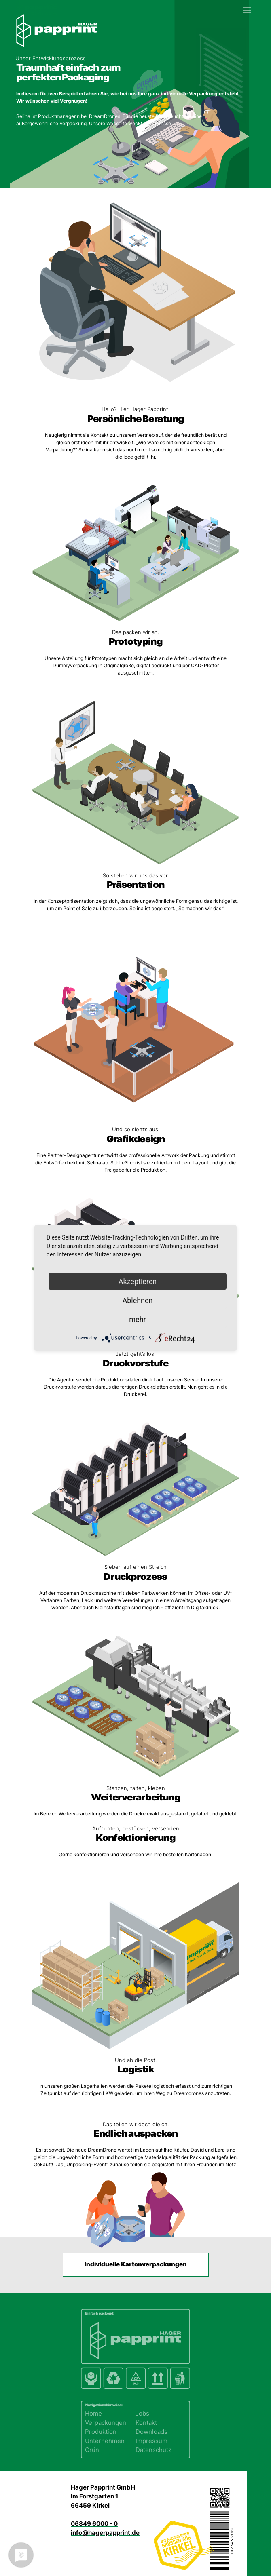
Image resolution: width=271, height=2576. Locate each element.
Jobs (142, 2413)
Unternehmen (105, 2441)
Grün (92, 2450)
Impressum (151, 2441)
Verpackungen (105, 2422)
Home (93, 2413)
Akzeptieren (138, 1281)
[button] (249, 8)
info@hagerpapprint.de (105, 2532)
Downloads (151, 2431)
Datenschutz (153, 2450)
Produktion (100, 2431)
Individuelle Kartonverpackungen (136, 2264)
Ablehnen (137, 1300)
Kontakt (146, 2422)
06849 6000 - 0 (94, 2524)
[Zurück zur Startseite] (36, 8)
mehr (137, 1319)
